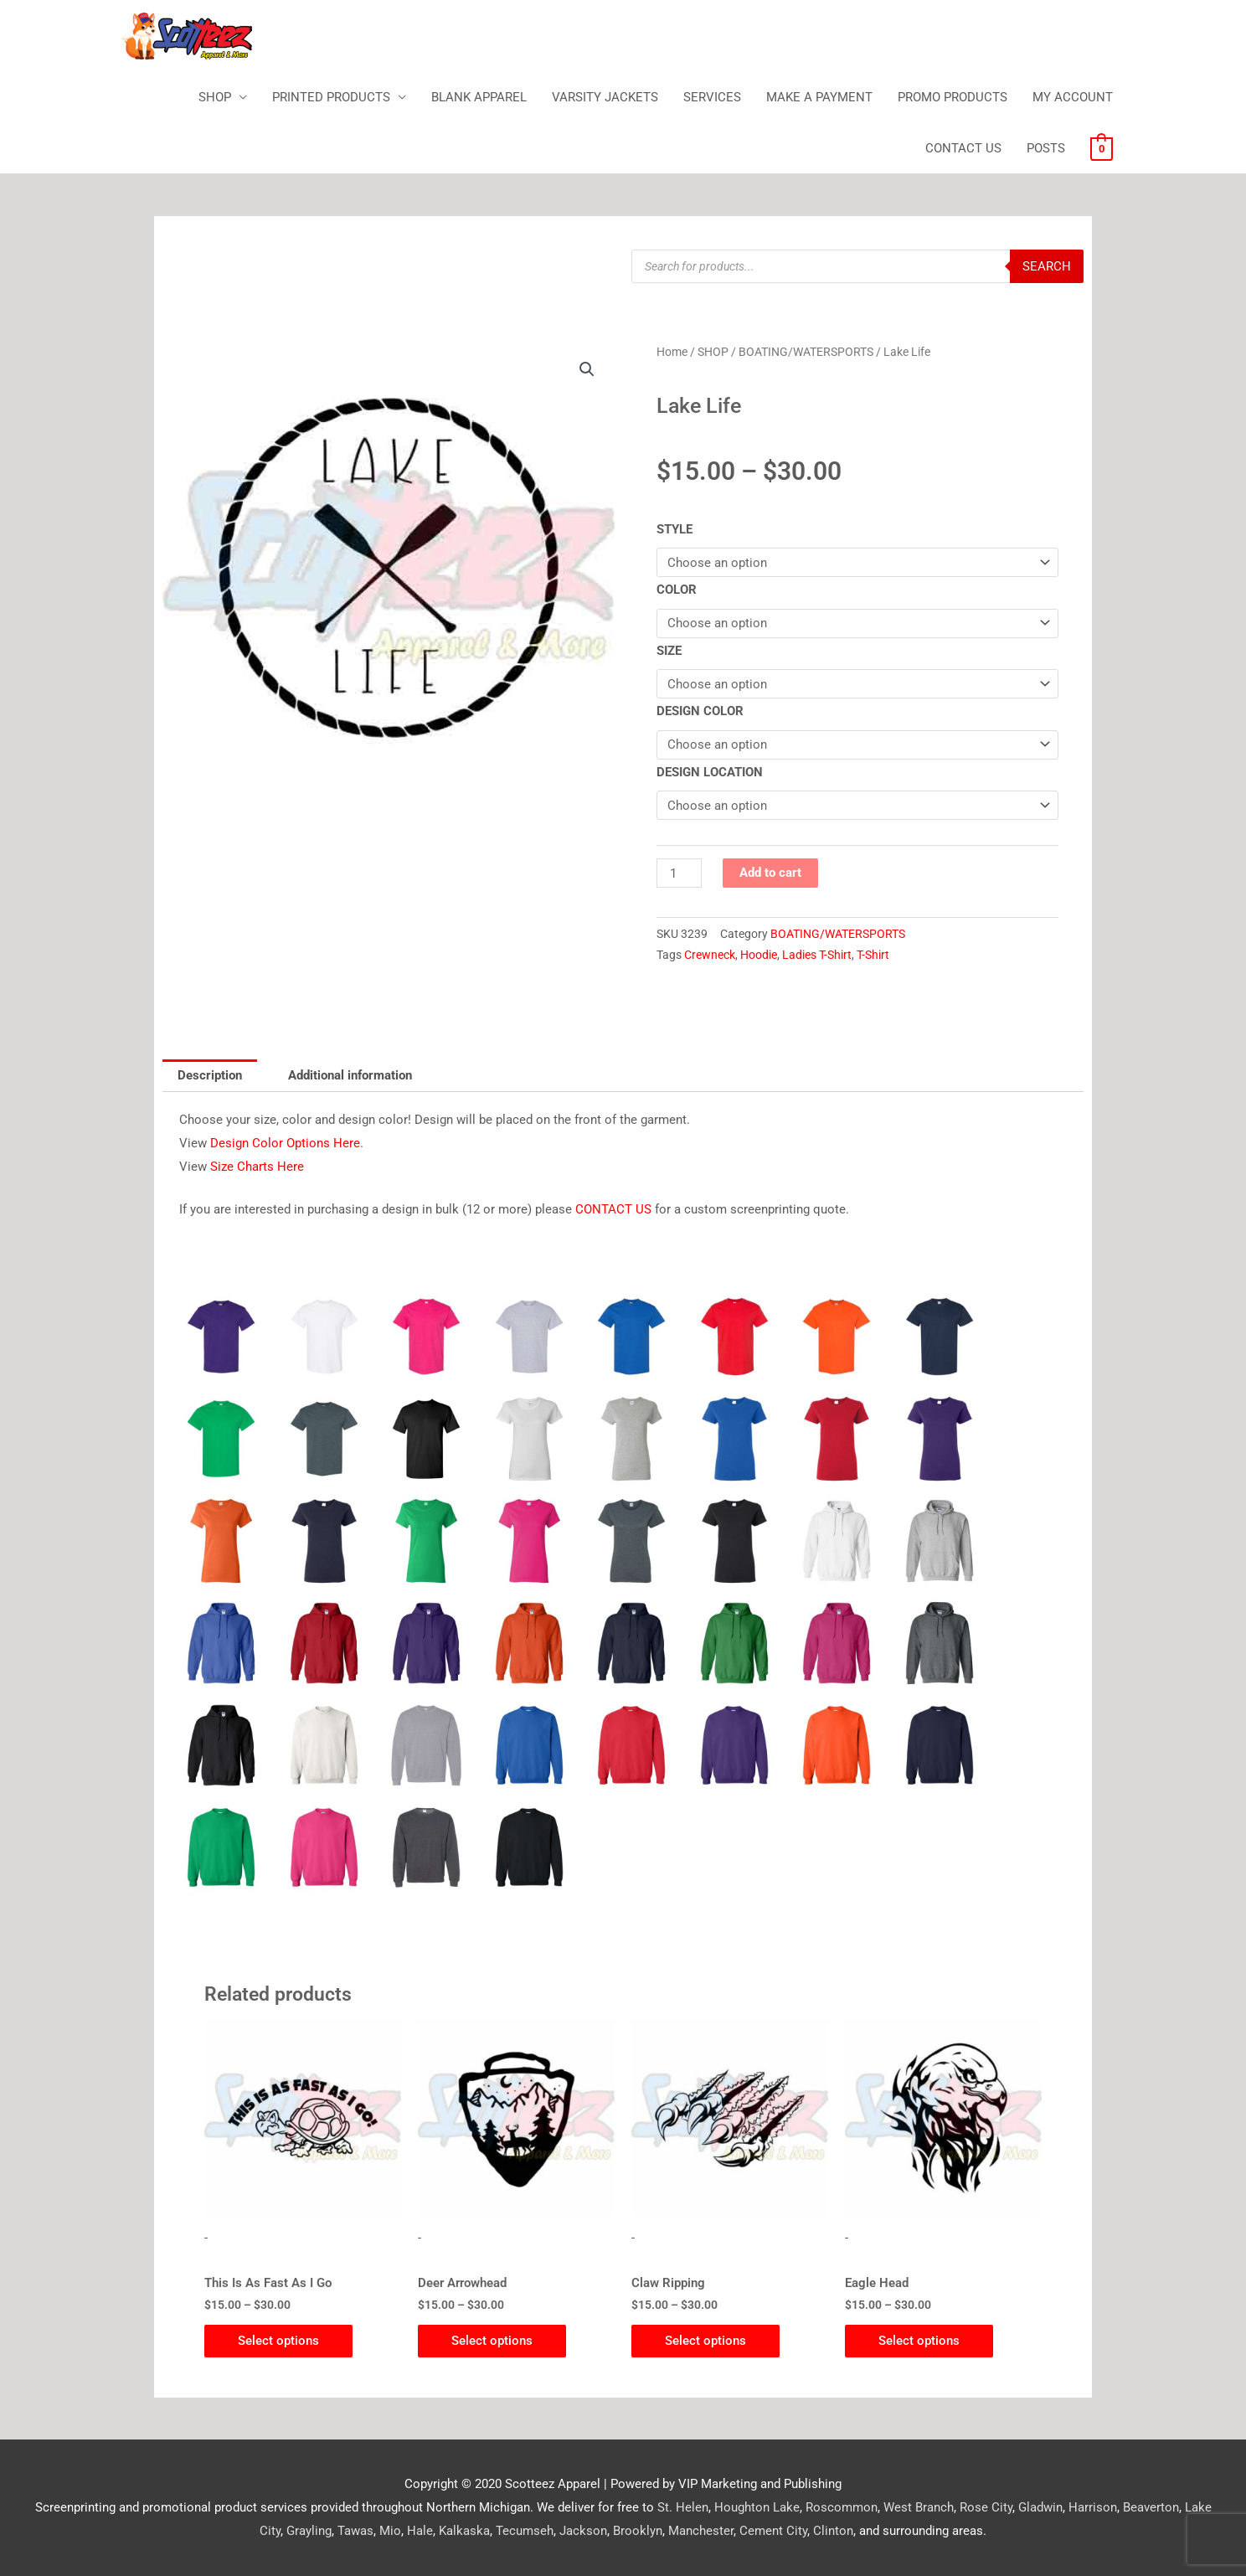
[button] (587, 369)
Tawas (355, 2530)
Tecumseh (524, 2530)
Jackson (583, 2530)
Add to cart (770, 872)
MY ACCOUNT (1072, 97)
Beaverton (1151, 2507)
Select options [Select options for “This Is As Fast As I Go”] (278, 2340)
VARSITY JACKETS (605, 97)
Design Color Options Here (285, 1143)
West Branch (918, 2507)
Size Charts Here (257, 1166)
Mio (390, 2530)
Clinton (833, 2530)
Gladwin (1040, 2507)
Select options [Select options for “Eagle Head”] (919, 2340)
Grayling (309, 2530)
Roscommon (842, 2507)
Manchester (701, 2530)
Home (671, 351)
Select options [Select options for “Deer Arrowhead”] (492, 2340)
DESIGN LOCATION (709, 772)
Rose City (986, 2507)
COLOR (676, 589)
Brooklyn (637, 2530)
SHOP (214, 97)
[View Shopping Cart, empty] (1101, 148)
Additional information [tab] (350, 1075)
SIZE (669, 650)
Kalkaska (464, 2530)
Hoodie (758, 954)
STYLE (674, 529)
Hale (420, 2530)
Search (1046, 266)
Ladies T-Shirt (817, 954)
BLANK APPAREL (479, 97)
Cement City (773, 2530)
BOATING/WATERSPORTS (806, 351)
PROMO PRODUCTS (952, 97)
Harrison (1092, 2507)
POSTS (1046, 148)
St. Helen (682, 2507)
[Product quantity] (679, 873)
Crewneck (709, 954)
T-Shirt (873, 954)
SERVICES (712, 97)
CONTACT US (963, 148)
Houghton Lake (757, 2507)
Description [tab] (210, 1075)
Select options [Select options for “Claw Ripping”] (705, 2340)
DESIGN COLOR (700, 711)
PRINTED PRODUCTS (331, 97)
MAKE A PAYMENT (819, 97)
